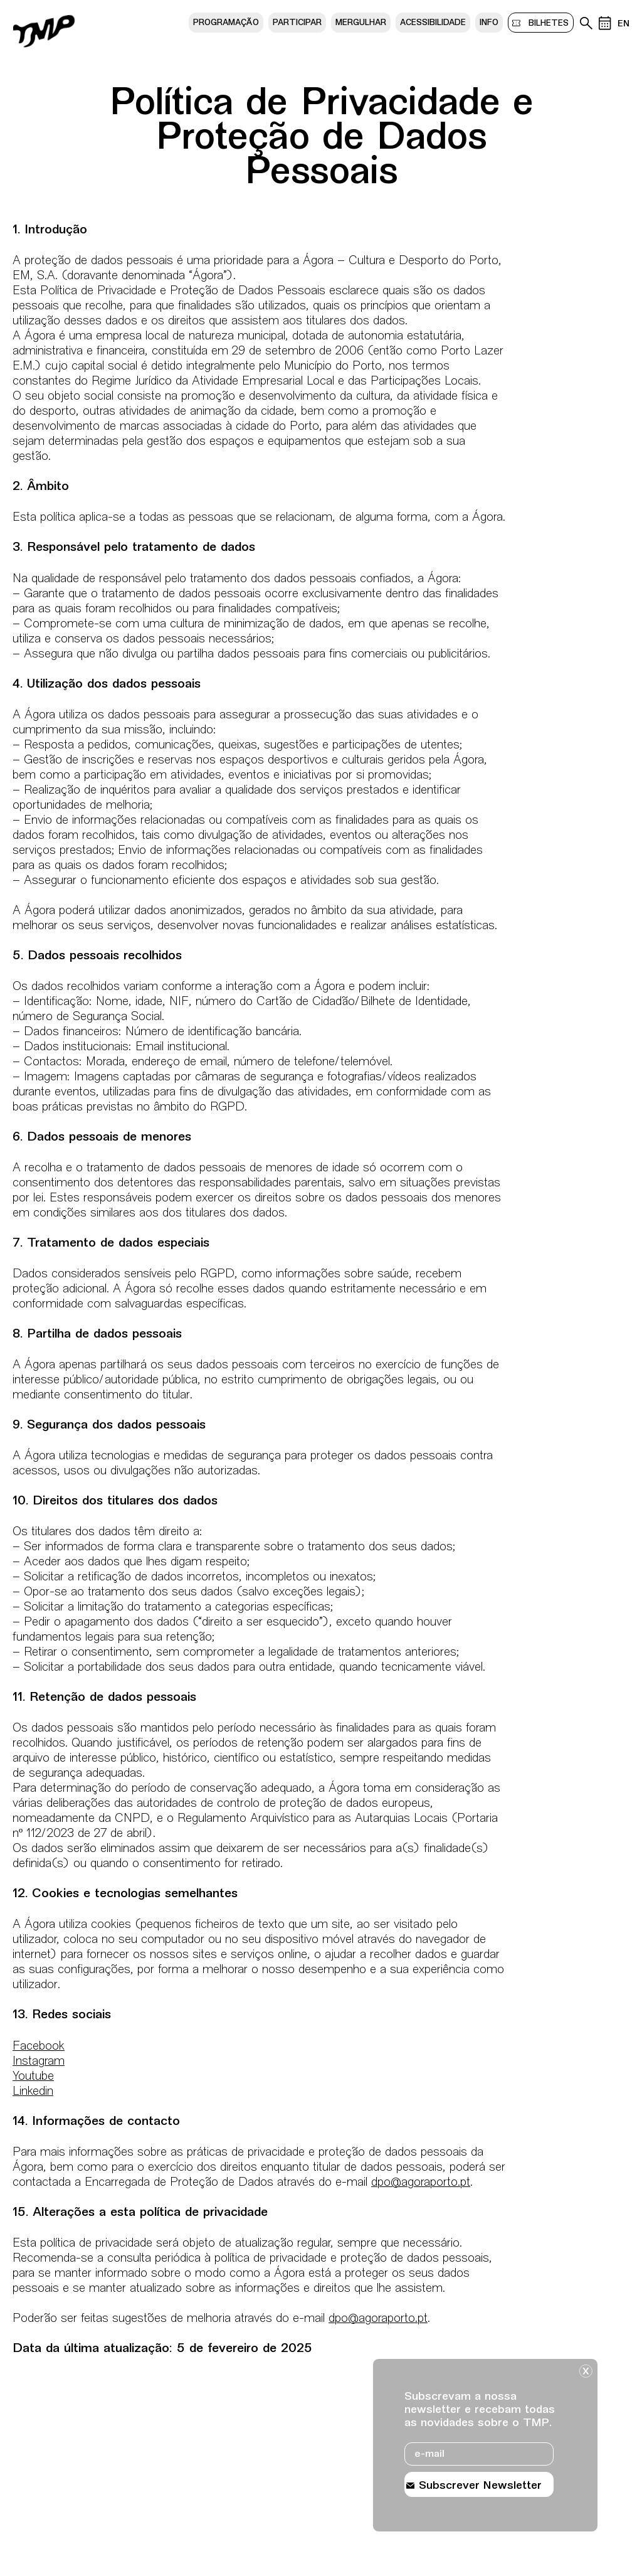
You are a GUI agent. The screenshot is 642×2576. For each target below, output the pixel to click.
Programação (226, 23)
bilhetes (546, 23)
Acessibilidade (433, 23)
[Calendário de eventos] (605, 22)
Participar (297, 23)
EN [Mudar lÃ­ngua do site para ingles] (623, 24)
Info (489, 23)
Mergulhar (360, 23)
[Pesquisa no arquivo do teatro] (586, 23)
